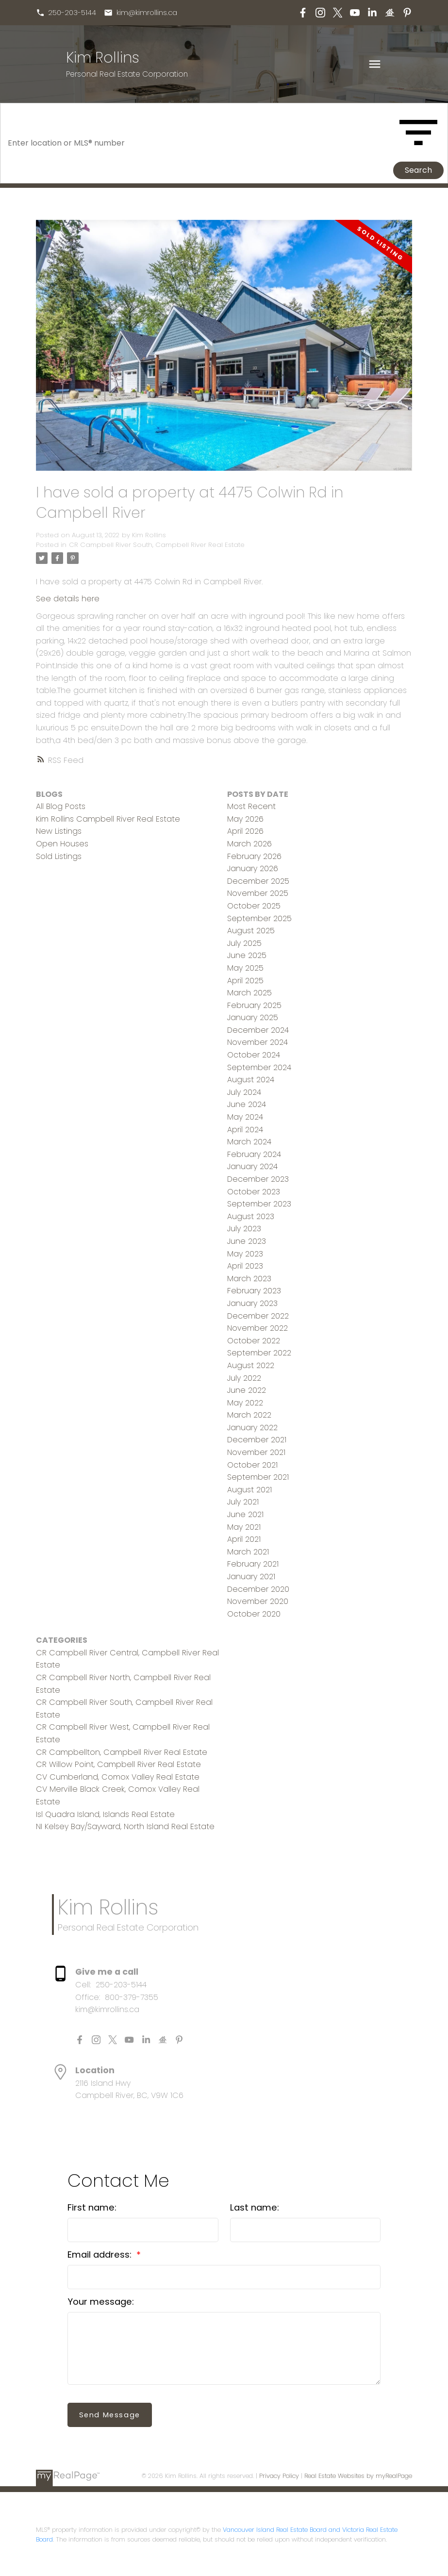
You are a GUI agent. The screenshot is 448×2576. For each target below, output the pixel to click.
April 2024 (245, 1129)
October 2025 (254, 905)
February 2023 (254, 1290)
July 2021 (243, 1501)
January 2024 (252, 1166)
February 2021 (253, 1563)
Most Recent (251, 806)
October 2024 (253, 1054)
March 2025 (249, 992)
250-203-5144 (73, 12)
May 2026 (245, 819)
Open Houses (62, 843)
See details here (68, 598)
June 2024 (246, 1104)
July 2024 (244, 1092)
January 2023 (252, 1303)
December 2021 (256, 1439)
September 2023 (259, 1203)
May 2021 (244, 1527)
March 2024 (249, 1141)
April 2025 (245, 980)
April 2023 (245, 1265)
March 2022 (249, 1414)
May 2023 (245, 1253)
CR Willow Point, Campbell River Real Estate (118, 1764)
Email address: (100, 2254)
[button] (66, 12)
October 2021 (252, 1464)
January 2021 (251, 1576)
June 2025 (246, 955)
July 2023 (244, 1228)
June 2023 (246, 1241)
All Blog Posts (60, 806)
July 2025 (244, 943)
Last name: (254, 2207)
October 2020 (254, 1613)
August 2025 (251, 930)
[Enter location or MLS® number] (198, 143)
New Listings (59, 831)
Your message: (100, 2301)
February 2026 (254, 856)
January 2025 (252, 1017)
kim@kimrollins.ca (147, 12)
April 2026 (245, 831)
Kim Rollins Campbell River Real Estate (108, 819)
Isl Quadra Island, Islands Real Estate (105, 1814)
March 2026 (249, 843)
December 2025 (258, 881)
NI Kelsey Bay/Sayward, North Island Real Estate (125, 1826)
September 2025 (259, 918)
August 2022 (250, 1365)
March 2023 (249, 1278)
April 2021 (244, 1539)
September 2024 (259, 1067)
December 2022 (258, 1315)
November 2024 (257, 1042)
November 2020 (257, 1601)
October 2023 (253, 1191)
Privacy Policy (279, 2476)
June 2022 (246, 1390)
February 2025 (254, 1005)
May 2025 (245, 968)
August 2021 (249, 1489)
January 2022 (252, 1427)
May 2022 (245, 1402)
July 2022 (244, 1378)
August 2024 (250, 1079)
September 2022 (259, 1352)
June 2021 (245, 1514)
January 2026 (252, 868)
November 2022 (257, 1328)
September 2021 (258, 1477)
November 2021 (256, 1452)
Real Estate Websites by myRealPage (358, 2476)
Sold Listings (59, 856)
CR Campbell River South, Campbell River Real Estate (157, 544)
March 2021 (248, 1551)
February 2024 (254, 1154)
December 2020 (258, 1589)
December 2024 (258, 1030)
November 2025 (257, 893)
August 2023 (250, 1216)
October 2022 (253, 1340)
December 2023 (258, 1179)
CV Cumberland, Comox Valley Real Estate (117, 1777)
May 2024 (245, 1117)
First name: (91, 2207)
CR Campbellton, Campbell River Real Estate (121, 1752)
